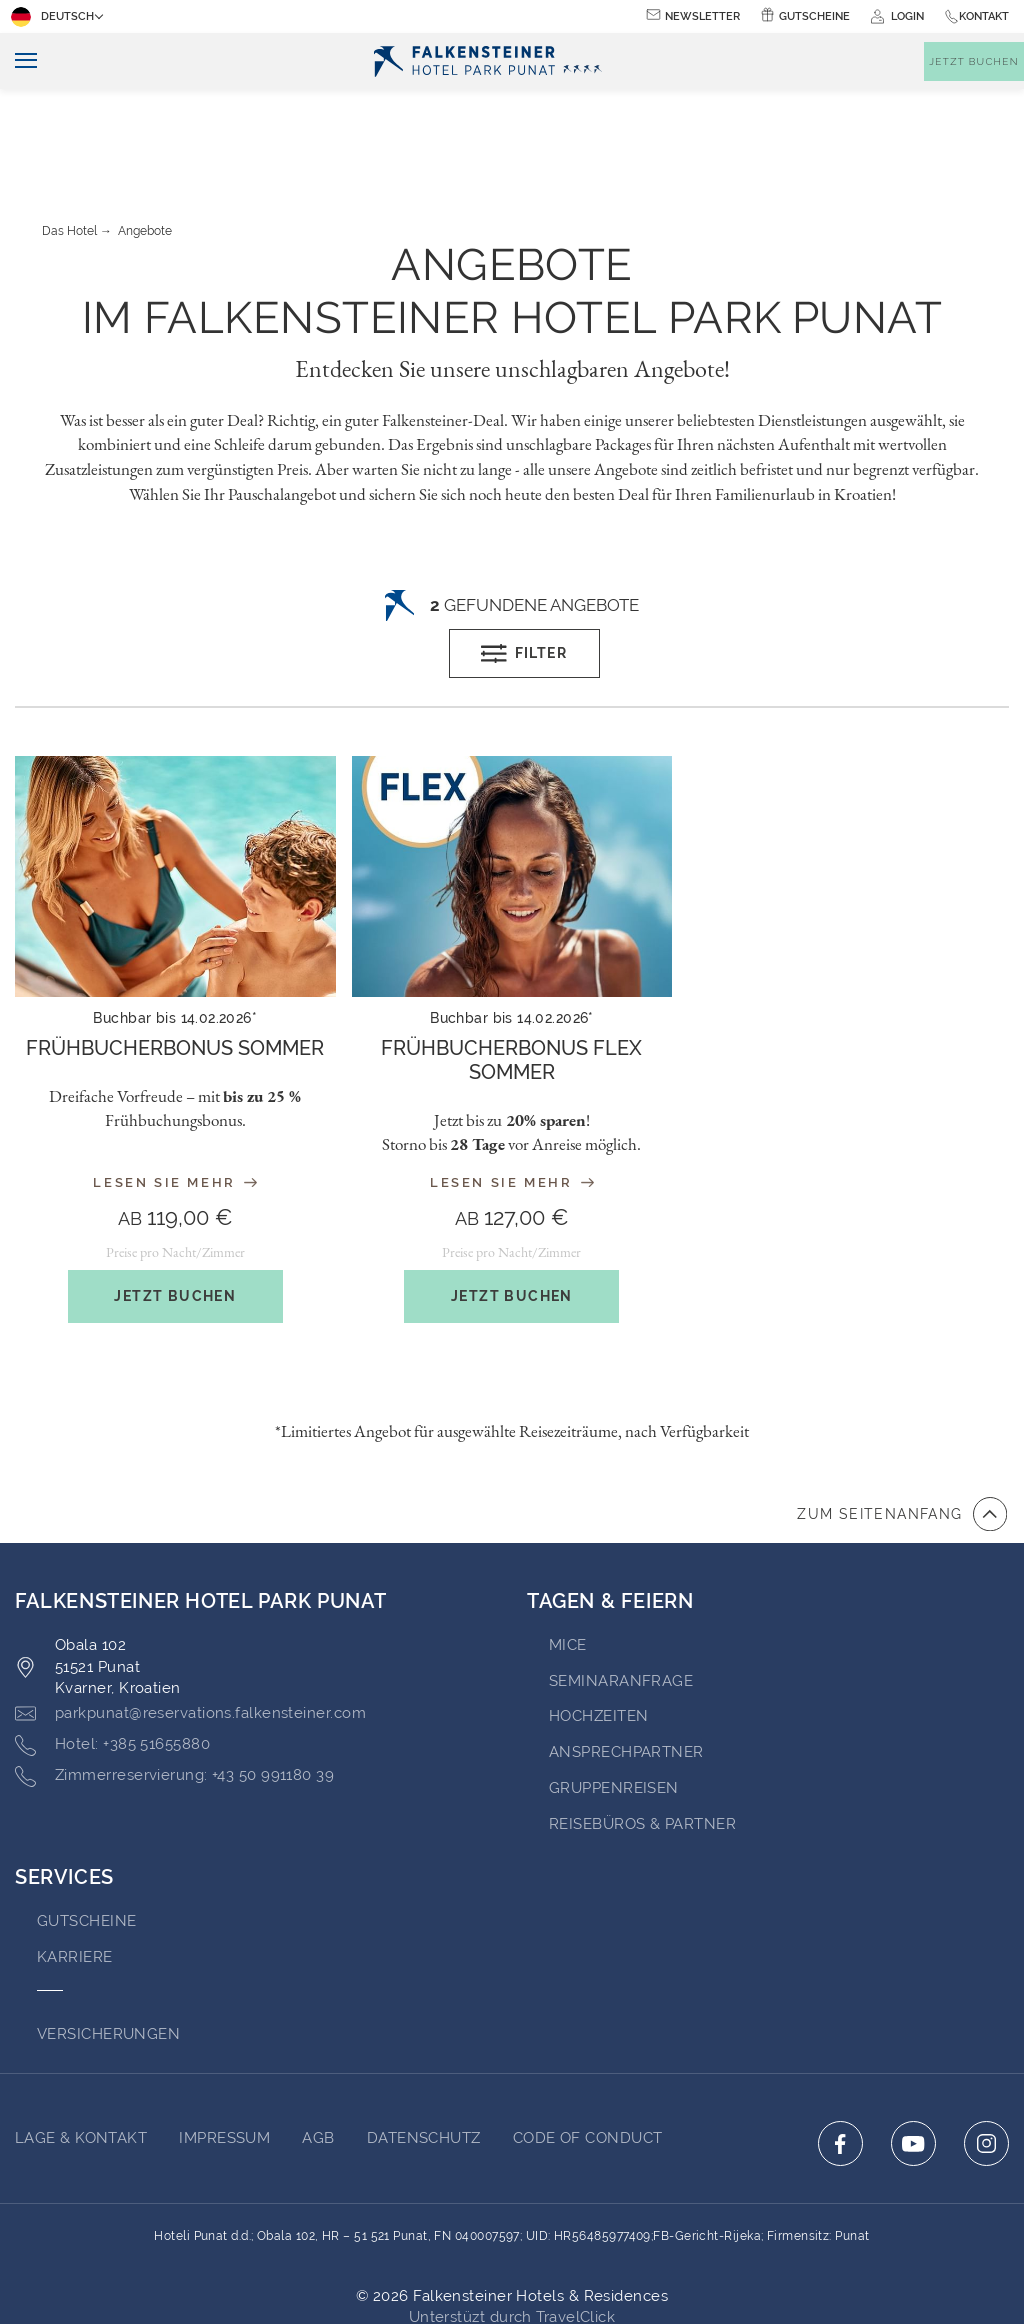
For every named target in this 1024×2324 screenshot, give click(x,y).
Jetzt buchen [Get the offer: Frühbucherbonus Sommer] (175, 1207)
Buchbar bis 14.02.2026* (175, 929)
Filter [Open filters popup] (524, 565)
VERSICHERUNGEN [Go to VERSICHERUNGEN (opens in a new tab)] (108, 1945)
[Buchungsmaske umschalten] (974, 61)
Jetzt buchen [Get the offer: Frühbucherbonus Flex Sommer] (512, 1207)
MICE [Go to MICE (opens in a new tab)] (568, 1556)
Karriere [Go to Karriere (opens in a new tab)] (75, 1868)
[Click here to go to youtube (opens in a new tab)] (913, 2054)
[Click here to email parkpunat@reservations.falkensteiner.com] (190, 1625)
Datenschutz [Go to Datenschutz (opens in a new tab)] (424, 2049)
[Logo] (491, 61)
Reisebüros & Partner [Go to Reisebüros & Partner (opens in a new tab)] (642, 1735)
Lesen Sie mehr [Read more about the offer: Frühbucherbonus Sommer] (175, 1093)
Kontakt (984, 16)
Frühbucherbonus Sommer (175, 959)
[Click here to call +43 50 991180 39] (174, 1687)
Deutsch (54, 17)
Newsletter (702, 16)
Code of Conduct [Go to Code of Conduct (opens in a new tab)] (588, 2049)
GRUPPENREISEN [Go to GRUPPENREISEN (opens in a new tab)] (614, 1699)
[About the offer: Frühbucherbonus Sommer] (175, 959)
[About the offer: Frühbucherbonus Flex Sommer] (512, 971)
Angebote (145, 142)
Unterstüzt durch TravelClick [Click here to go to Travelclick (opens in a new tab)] (512, 2228)
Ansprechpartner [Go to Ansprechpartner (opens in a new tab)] (626, 1663)
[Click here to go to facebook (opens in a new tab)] (840, 2054)
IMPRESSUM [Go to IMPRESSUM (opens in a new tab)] (224, 2049)
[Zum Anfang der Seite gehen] (902, 1425)
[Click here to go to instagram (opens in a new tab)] (986, 2054)
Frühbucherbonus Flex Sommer (511, 971)
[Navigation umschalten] (18, 61)
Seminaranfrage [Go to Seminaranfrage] (621, 1592)
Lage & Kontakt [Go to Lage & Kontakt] (81, 2049)
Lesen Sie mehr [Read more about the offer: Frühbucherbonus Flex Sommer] (512, 1093)
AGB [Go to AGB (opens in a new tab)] (318, 2049)
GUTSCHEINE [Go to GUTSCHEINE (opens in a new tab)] (87, 1832)
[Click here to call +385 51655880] (112, 1656)
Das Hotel (69, 142)
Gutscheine (814, 16)
